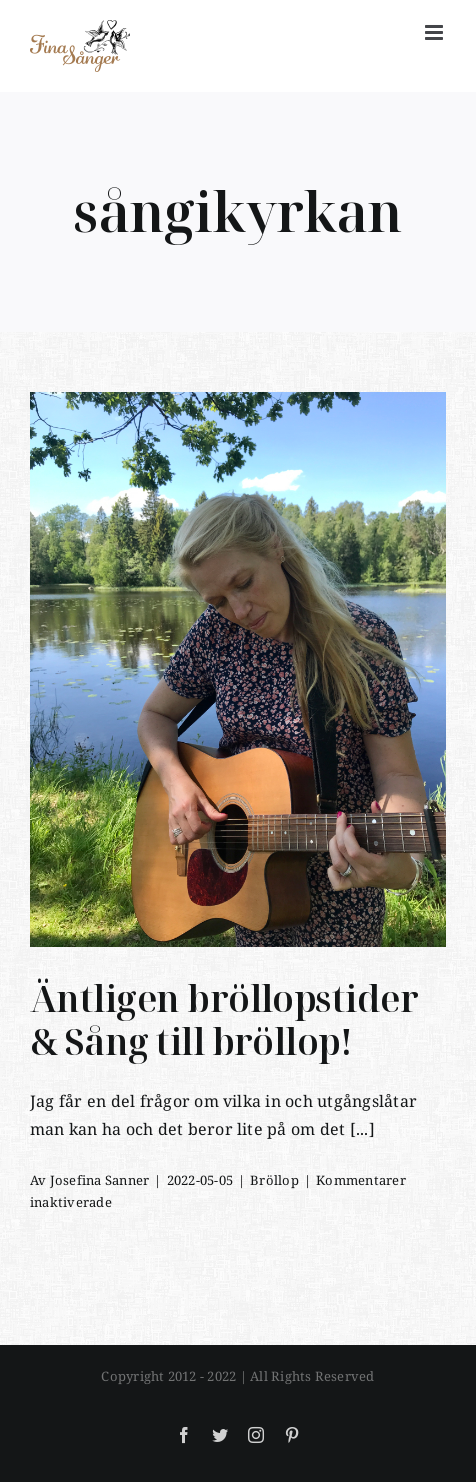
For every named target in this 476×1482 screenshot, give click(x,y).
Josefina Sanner (100, 1180)
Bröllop (274, 1180)
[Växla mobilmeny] (435, 32)
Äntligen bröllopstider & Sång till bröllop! (224, 1020)
